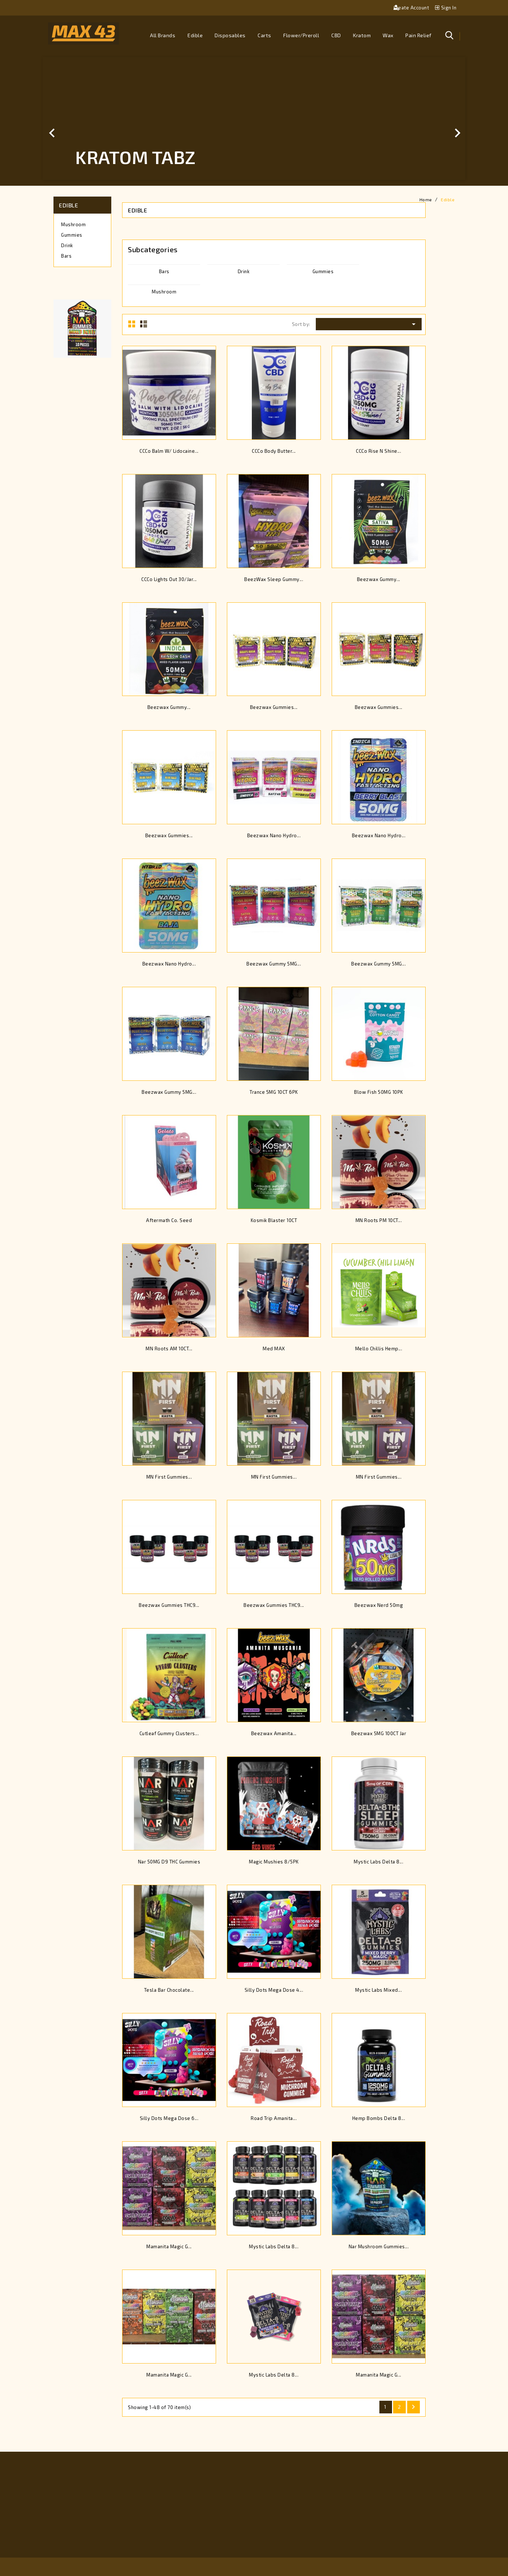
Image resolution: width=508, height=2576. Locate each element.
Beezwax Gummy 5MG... (273, 964)
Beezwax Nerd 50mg (378, 1605)
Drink (67, 245)
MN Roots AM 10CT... (169, 1348)
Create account (411, 7)
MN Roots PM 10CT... (379, 1220)
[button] (74, 118)
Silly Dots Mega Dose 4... (274, 1990)
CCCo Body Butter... (274, 451)
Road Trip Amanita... (274, 2118)
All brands (162, 35)
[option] (254, 118)
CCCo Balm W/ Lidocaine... (169, 451)
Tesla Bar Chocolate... (169, 1990)
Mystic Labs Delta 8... (378, 1862)
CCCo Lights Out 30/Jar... (169, 579)
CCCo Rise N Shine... (378, 451)
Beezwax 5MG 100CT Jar (378, 1733)
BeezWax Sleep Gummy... (273, 579)
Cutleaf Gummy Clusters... (169, 1733)
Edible (195, 35)
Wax (388, 35)
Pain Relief (418, 35)
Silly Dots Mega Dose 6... (169, 2118)
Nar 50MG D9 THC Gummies (169, 1862)
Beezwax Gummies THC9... (169, 1605)
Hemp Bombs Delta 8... (378, 2118)
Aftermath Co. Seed (169, 1220)
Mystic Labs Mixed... (378, 1990)
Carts (264, 35)
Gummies (71, 235)
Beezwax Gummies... (274, 707)
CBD (336, 35)
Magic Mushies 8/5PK (274, 1862)
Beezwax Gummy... (378, 579)
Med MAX (274, 1348)
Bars (66, 256)
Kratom (362, 35)
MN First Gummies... (169, 1477)
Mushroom (73, 224)
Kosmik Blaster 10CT (274, 1220)
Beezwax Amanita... (274, 1733)
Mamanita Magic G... (169, 2246)
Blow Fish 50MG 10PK (378, 1092)
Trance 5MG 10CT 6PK (274, 1092)
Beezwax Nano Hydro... (274, 835)
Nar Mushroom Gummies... (379, 2246)
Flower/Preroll (301, 35)
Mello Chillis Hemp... (378, 1348)
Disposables (230, 35)
